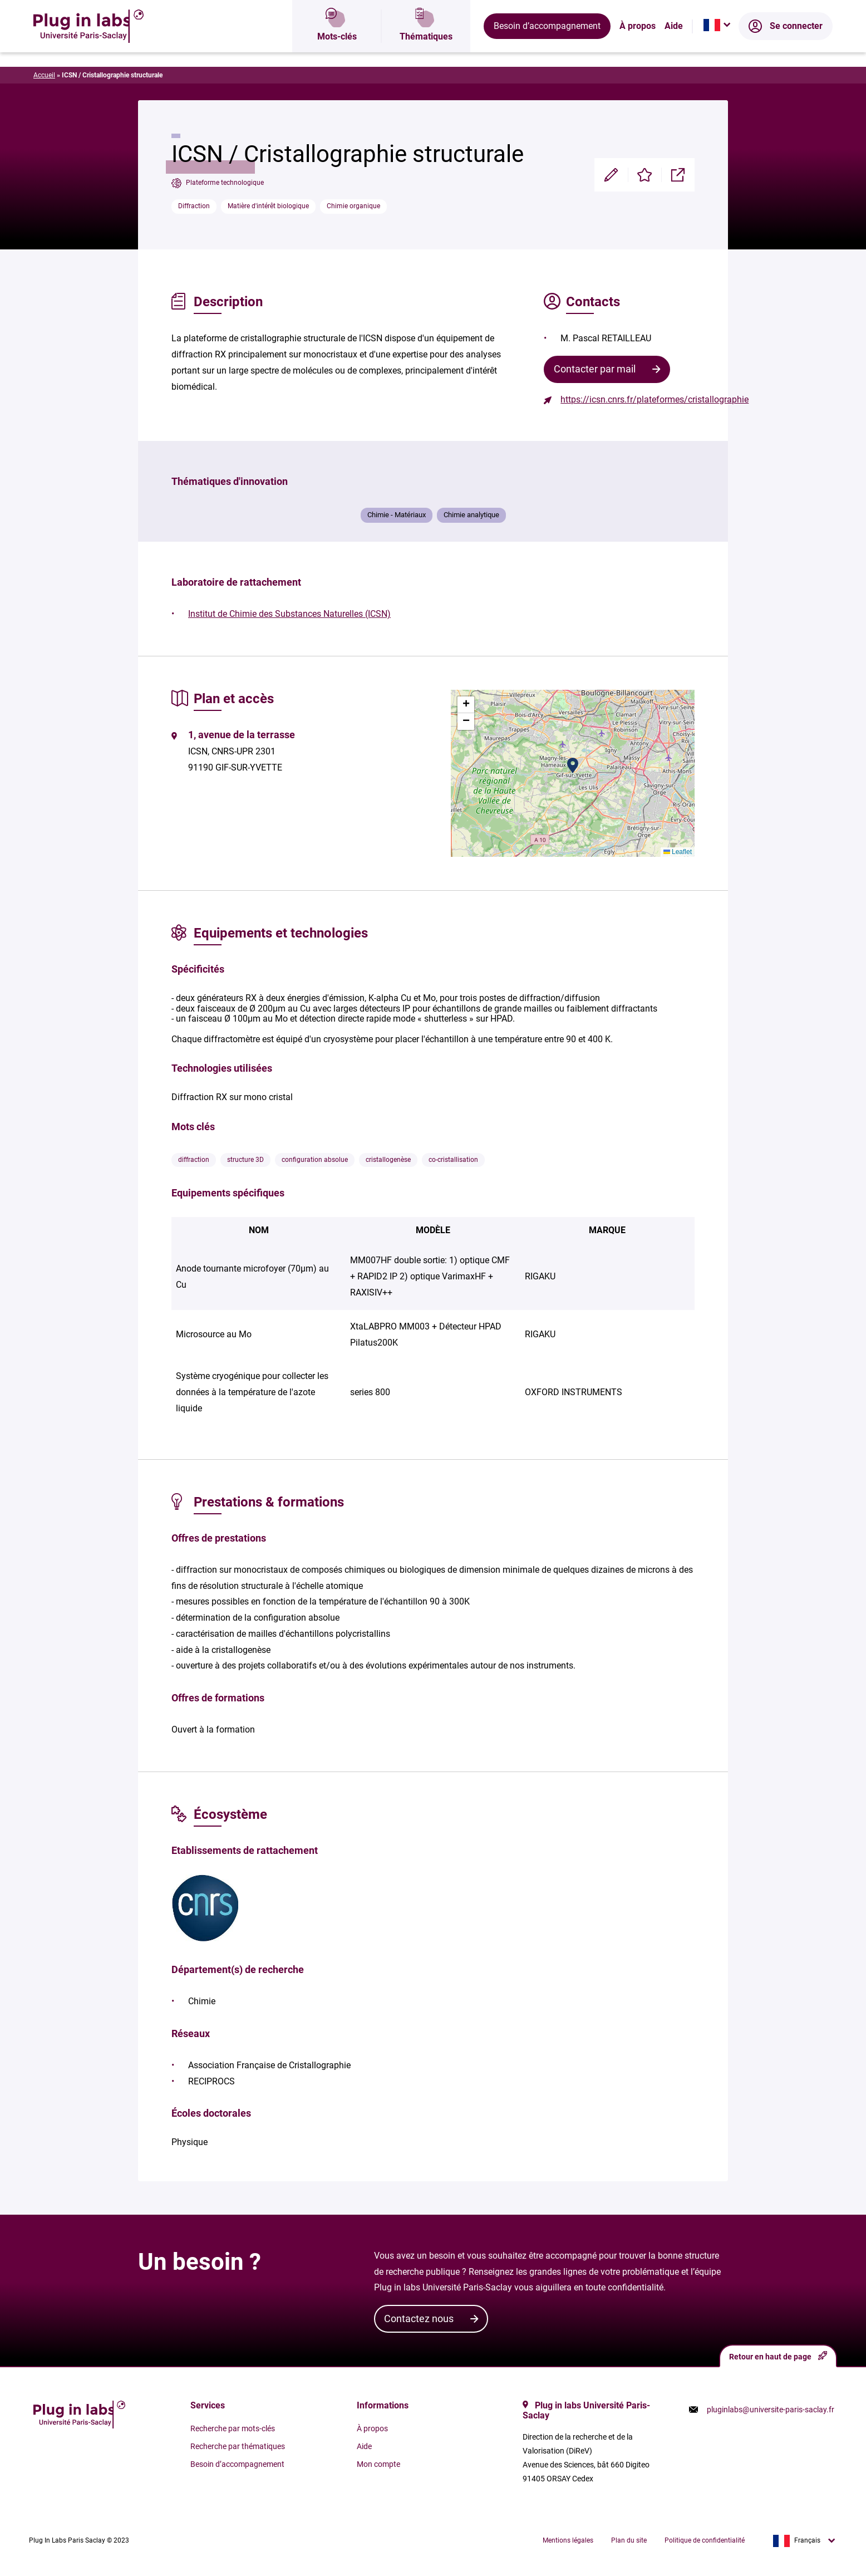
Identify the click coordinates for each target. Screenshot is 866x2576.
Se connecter (786, 47)
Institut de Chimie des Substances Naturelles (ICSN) (289, 614)
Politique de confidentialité (705, 2540)
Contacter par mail (595, 369)
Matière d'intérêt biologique (268, 206)
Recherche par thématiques (237, 2446)
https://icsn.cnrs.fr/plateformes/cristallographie (654, 399)
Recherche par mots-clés (232, 2428)
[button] (572, 765)
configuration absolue (315, 1160)
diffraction (193, 1160)
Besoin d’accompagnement (547, 47)
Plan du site (629, 2540)
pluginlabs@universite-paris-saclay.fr (770, 2409)
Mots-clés (337, 47)
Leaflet (677, 852)
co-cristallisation (453, 1160)
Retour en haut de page (778, 2356)
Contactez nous (419, 2318)
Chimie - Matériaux (396, 515)
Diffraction (194, 206)
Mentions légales (568, 2540)
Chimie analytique (471, 515)
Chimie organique (353, 206)
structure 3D (245, 1160)
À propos (637, 47)
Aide (674, 47)
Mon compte (378, 2464)
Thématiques (426, 47)
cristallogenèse (388, 1160)
